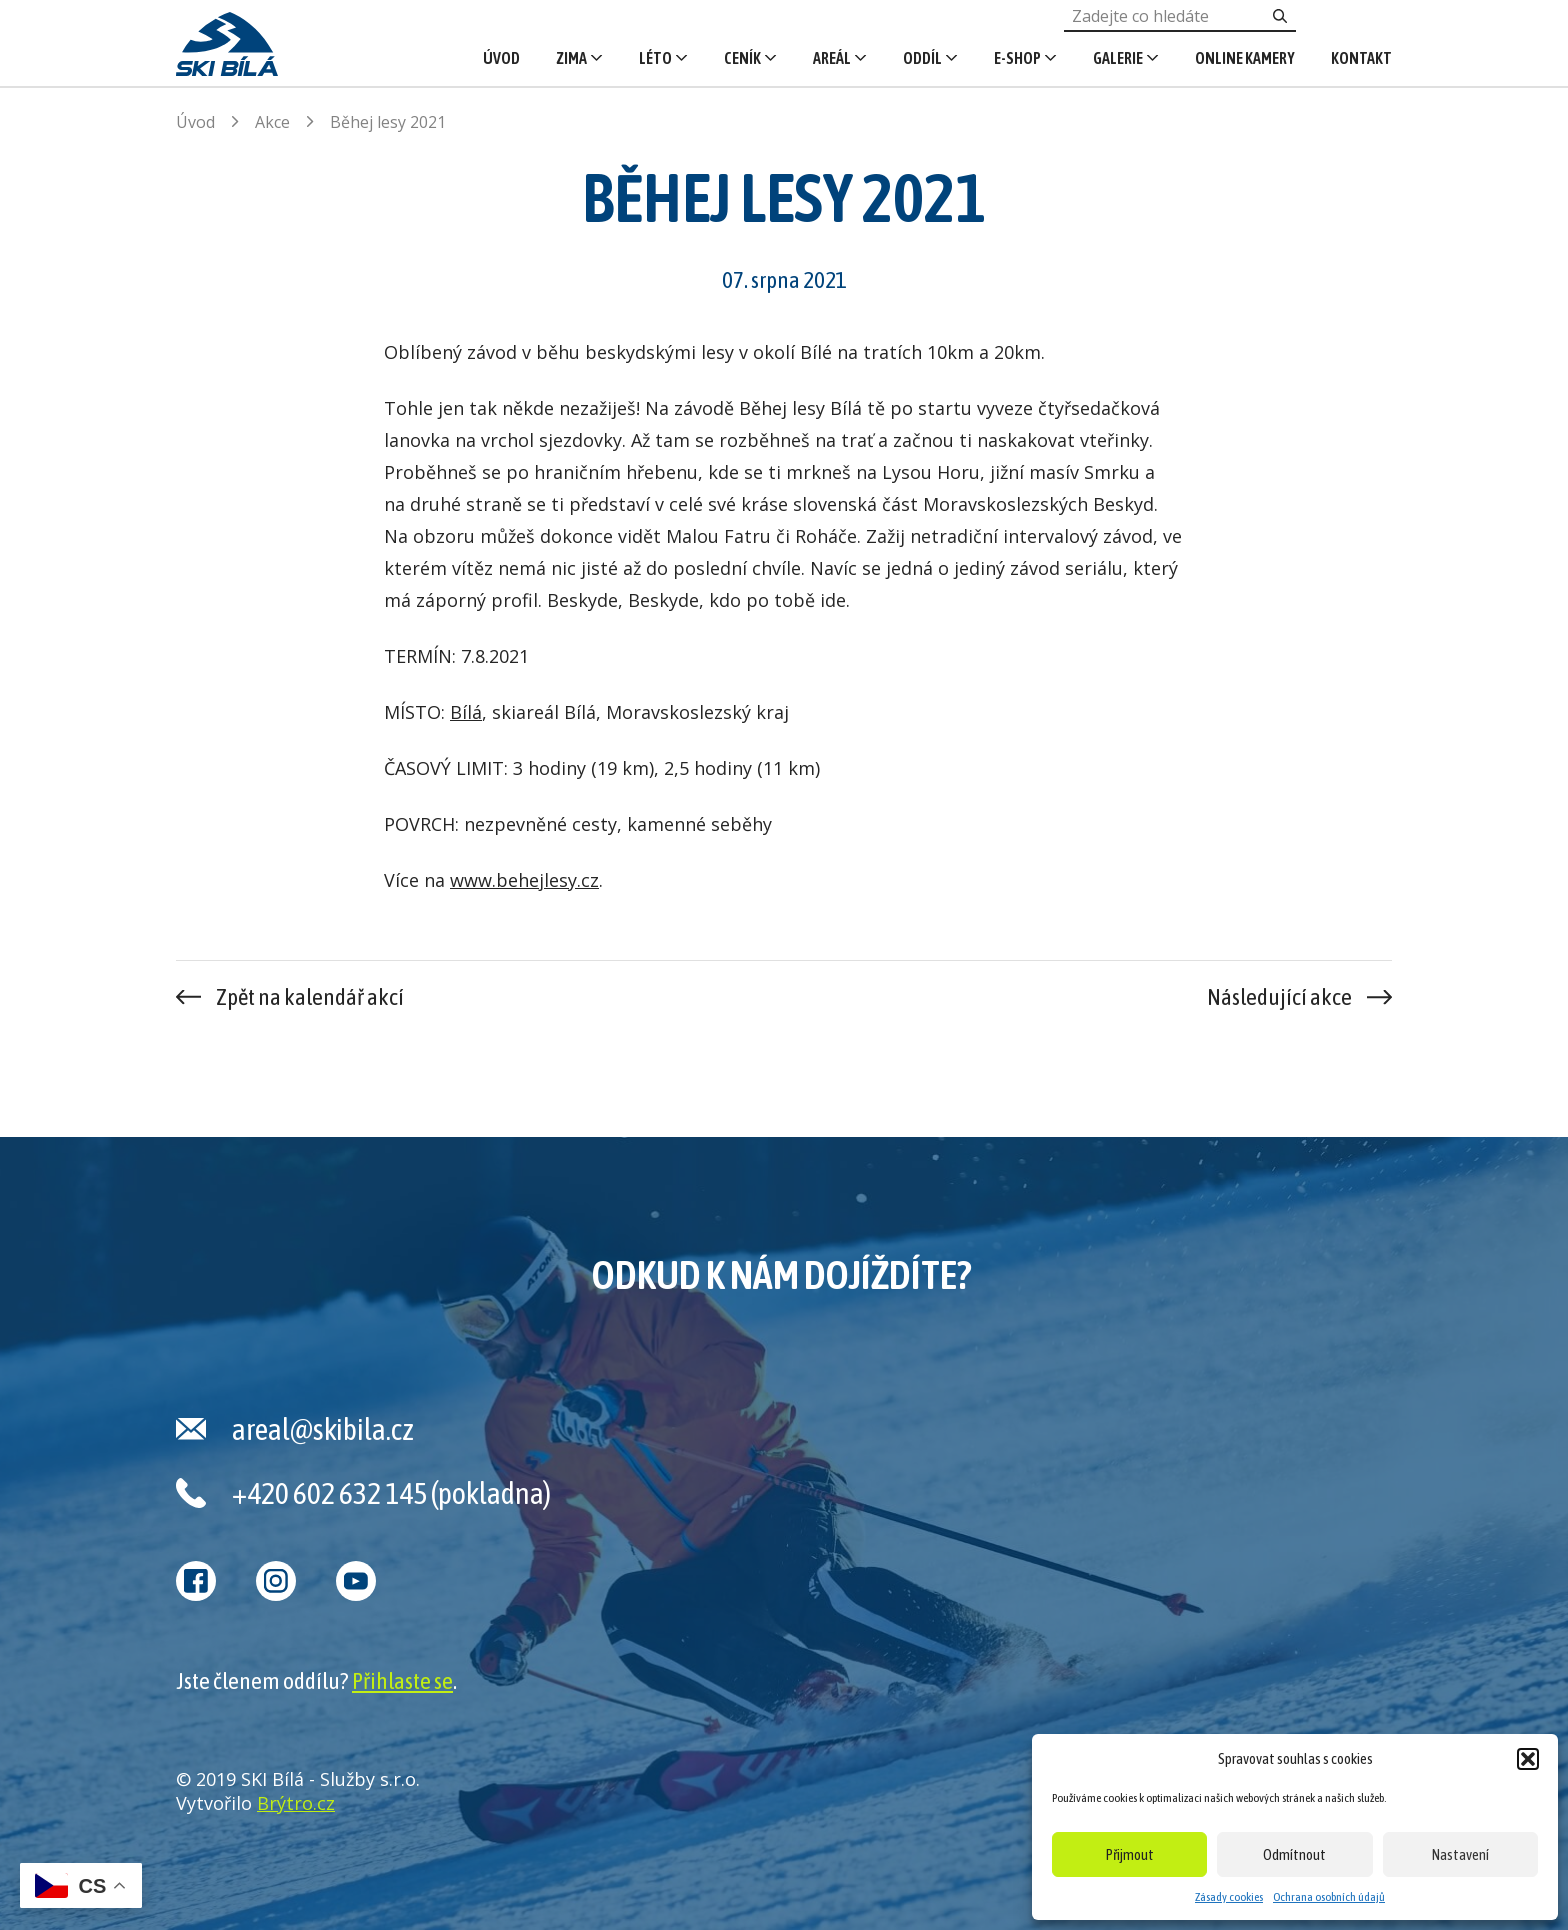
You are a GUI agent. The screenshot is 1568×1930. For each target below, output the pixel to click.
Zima (571, 58)
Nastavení (1460, 1854)
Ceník (742, 58)
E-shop (1017, 58)
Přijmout (1130, 1854)
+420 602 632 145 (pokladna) (391, 1493)
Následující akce (1279, 997)
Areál (832, 58)
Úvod (501, 58)
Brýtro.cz (296, 1803)
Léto (655, 58)
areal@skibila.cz (323, 1429)
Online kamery (1245, 58)
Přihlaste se (402, 1681)
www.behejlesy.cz (524, 880)
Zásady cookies (1229, 1897)
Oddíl (922, 58)
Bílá (466, 712)
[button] (1528, 1759)
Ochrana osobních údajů (1329, 1897)
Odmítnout (1294, 1854)
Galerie (1118, 58)
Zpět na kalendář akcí (310, 997)
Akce (272, 122)
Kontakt (1361, 58)
